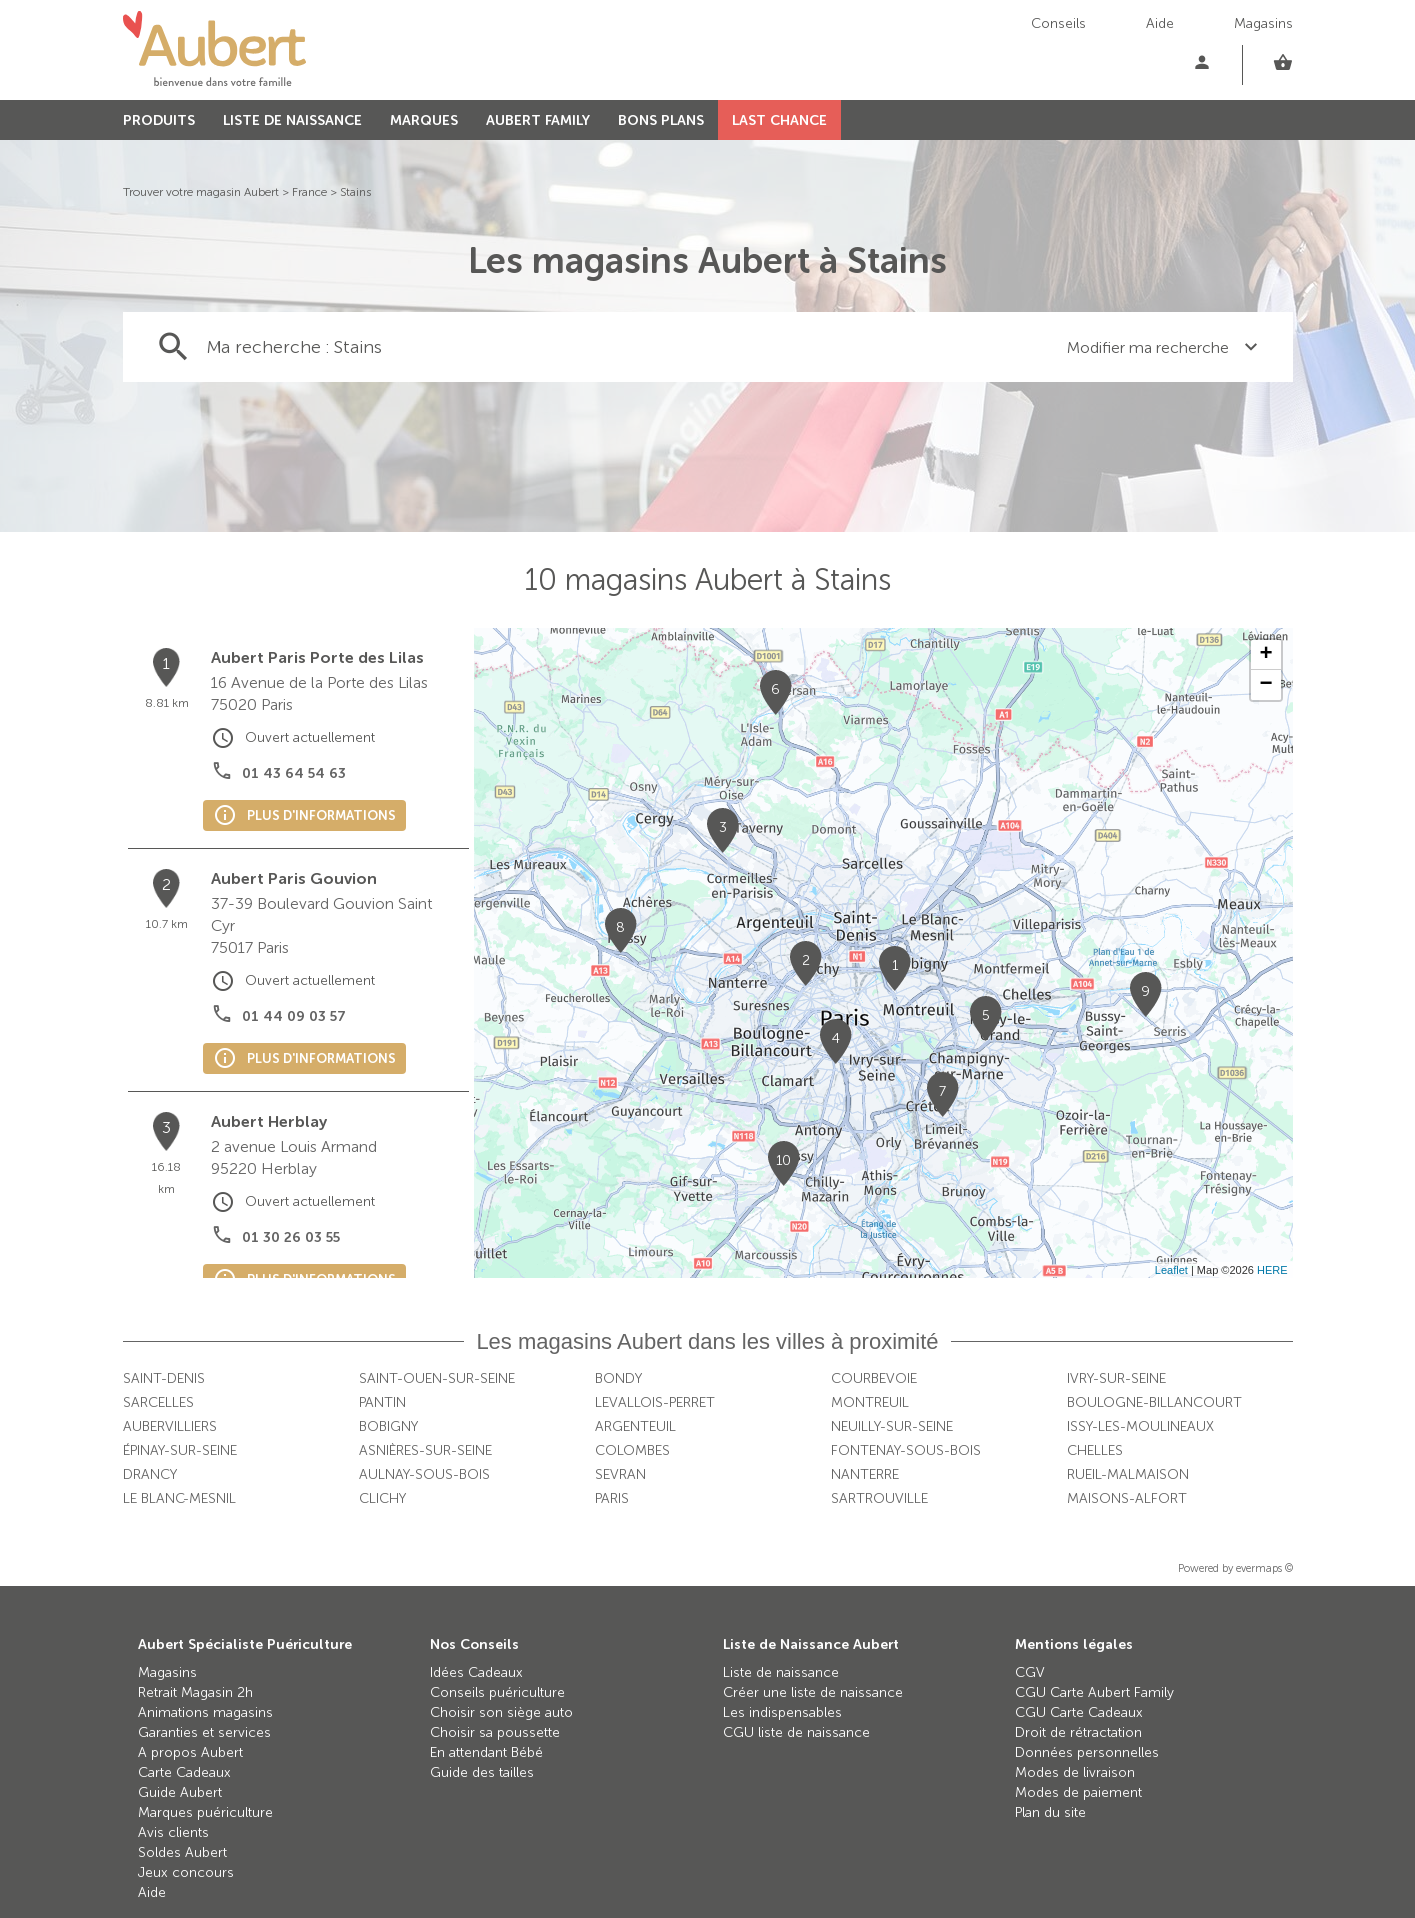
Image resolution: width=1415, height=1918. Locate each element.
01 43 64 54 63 (294, 773)
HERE (1272, 1270)
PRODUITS (159, 120)
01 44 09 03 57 (294, 1016)
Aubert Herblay (269, 1121)
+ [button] (1265, 655)
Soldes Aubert (182, 1852)
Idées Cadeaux (476, 1672)
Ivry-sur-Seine (1116, 1378)
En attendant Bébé (486, 1752)
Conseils (1058, 23)
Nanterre (865, 1474)
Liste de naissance (781, 1672)
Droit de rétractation (1078, 1732)
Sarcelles (158, 1402)
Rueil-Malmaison (1128, 1474)
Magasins (1263, 23)
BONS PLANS (661, 120)
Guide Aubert (180, 1792)
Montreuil (870, 1402)
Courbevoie (874, 1378)
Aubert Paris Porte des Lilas (317, 657)
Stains (355, 192)
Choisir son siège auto (501, 1712)
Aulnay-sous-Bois (424, 1474)
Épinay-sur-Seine (180, 1450)
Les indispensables (782, 1712)
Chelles (1095, 1450)
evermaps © (1264, 1568)
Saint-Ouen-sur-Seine (437, 1378)
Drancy (150, 1474)
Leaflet (1171, 1270)
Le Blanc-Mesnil (179, 1498)
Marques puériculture (205, 1812)
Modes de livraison (1075, 1772)
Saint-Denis (164, 1378)
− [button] (1265, 685)
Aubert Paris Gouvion (294, 878)
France (309, 192)
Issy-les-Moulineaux (1140, 1426)
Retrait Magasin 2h (195, 1692)
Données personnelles (1087, 1752)
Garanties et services (204, 1732)
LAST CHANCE (779, 120)
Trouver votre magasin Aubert (201, 192)
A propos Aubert (190, 1752)
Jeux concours (186, 1872)
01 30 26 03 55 (291, 1237)
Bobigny (388, 1426)
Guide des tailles (482, 1772)
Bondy (618, 1378)
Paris (612, 1498)
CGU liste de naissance (796, 1732)
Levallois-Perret (655, 1402)
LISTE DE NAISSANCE (292, 120)
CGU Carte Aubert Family (1094, 1692)
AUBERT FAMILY (538, 120)
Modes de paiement (1078, 1792)
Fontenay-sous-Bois (906, 1450)
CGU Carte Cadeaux (1079, 1712)
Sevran (620, 1474)
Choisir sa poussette (495, 1732)
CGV (1030, 1672)
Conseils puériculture (497, 1692)
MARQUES (424, 120)
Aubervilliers (170, 1426)
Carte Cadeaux (184, 1772)
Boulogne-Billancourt (1154, 1402)
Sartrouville (879, 1498)
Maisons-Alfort (1127, 1498)
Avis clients (173, 1832)
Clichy (382, 1498)
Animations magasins (205, 1712)
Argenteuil (635, 1426)
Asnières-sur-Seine (425, 1450)
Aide (1160, 23)
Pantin (382, 1402)
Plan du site (1050, 1812)
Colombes (632, 1450)
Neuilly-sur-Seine (892, 1426)
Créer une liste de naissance (813, 1692)
